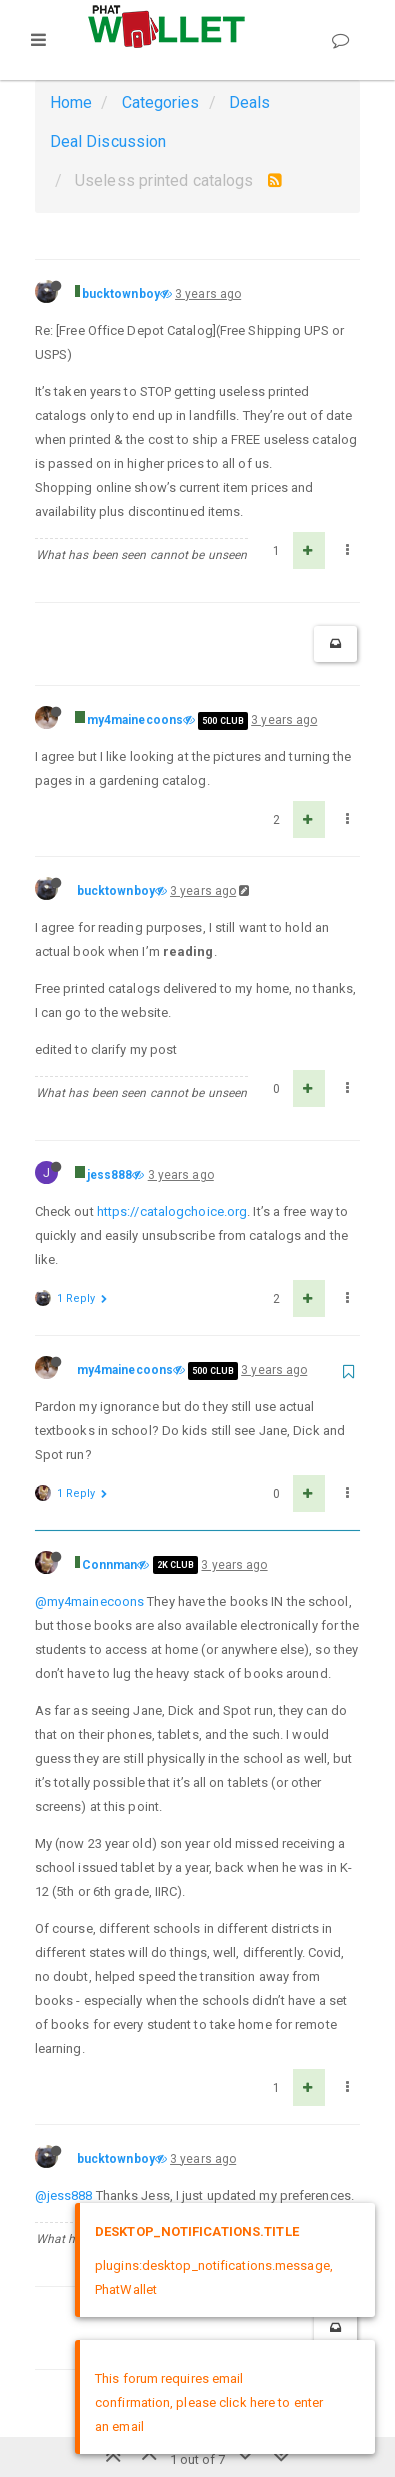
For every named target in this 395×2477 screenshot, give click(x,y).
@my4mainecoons (89, 1601)
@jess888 (64, 2195)
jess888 (110, 1175)
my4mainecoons (135, 720)
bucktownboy (121, 294)
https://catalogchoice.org (172, 1211)
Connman (110, 1565)
